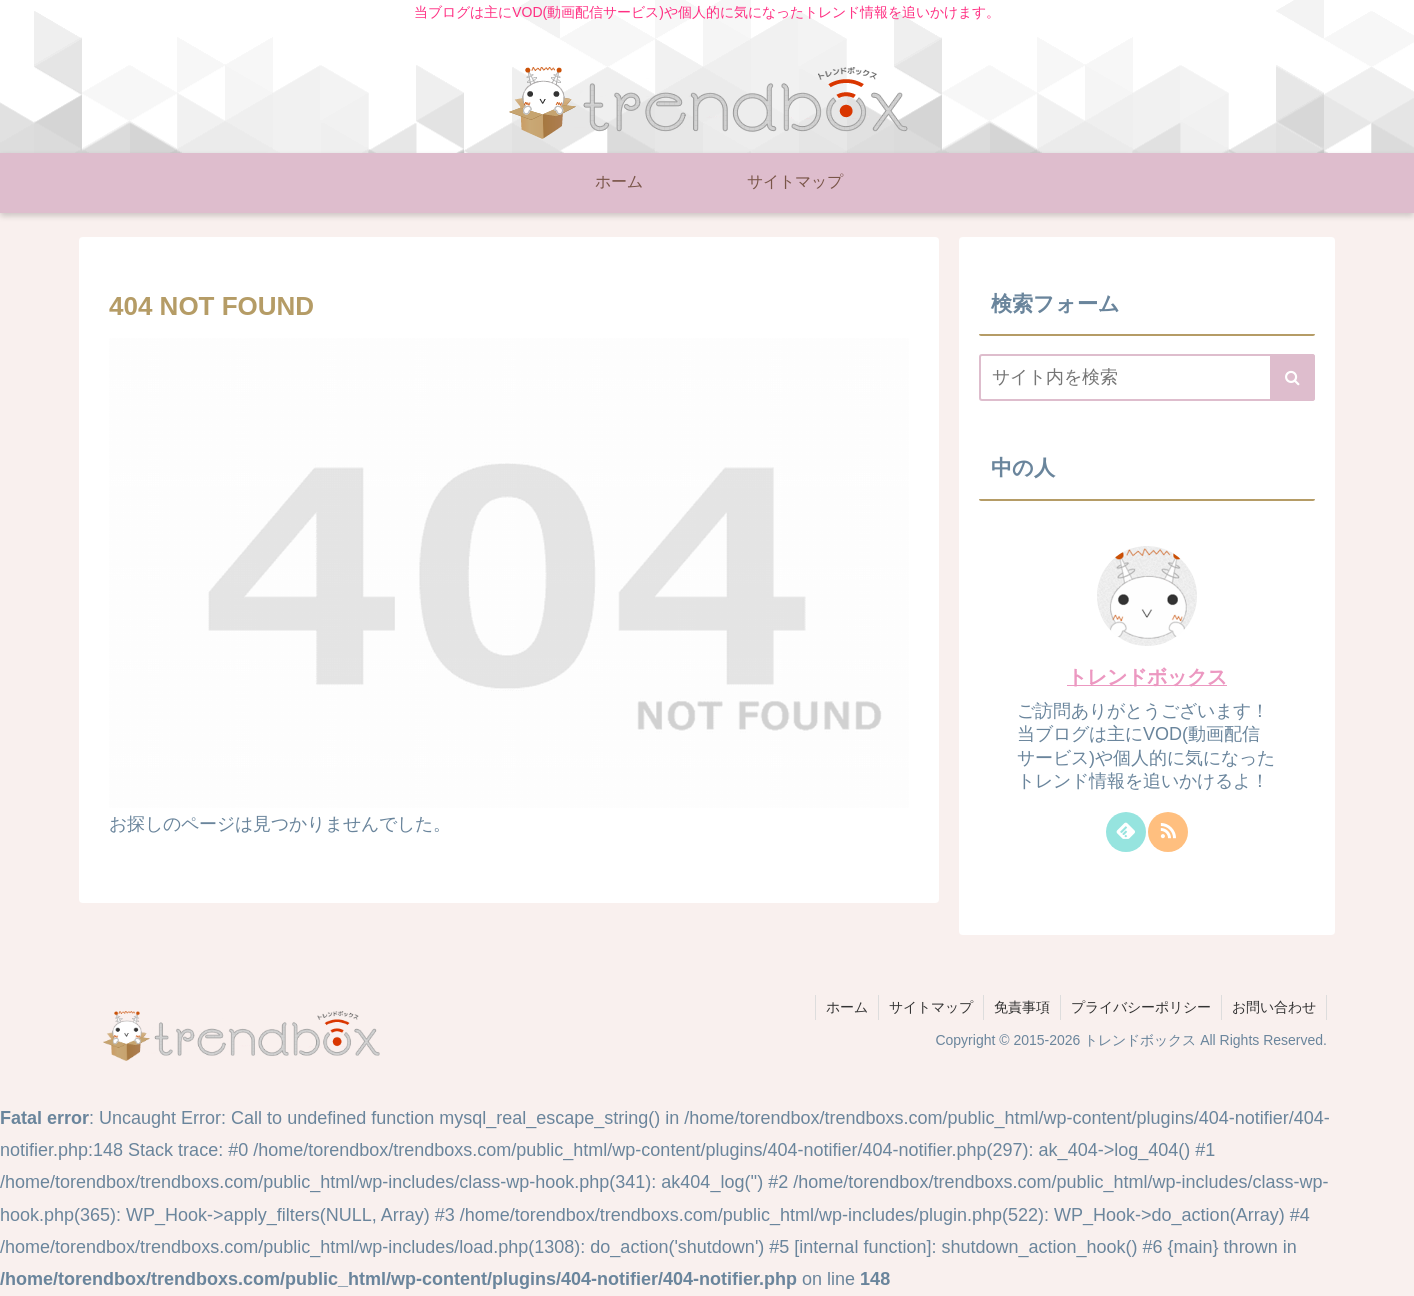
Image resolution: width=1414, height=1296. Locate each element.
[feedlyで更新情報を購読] (1126, 832)
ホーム (847, 1007)
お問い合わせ (1274, 1007)
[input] (1147, 377)
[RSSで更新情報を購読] (1168, 832)
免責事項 (1022, 1007)
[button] (1292, 377)
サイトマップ (931, 1007)
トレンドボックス (1147, 677)
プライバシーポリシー (1141, 1007)
